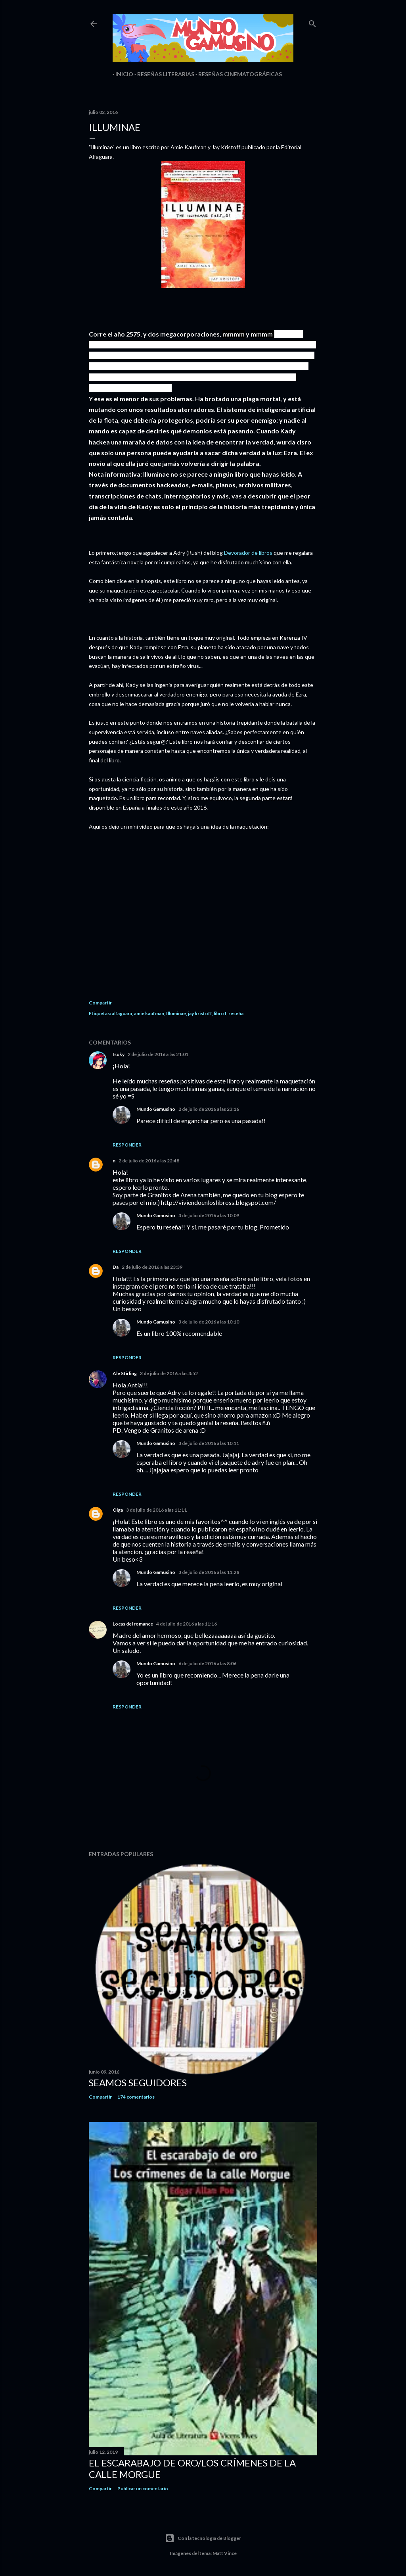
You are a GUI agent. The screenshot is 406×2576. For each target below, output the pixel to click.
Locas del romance (133, 1624)
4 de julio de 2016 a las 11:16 (186, 1624)
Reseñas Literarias (163, 74)
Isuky (118, 1054)
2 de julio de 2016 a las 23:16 (208, 1109)
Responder (127, 1145)
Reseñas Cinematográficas (237, 74)
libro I (220, 1013)
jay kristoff (200, 1013)
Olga (118, 1510)
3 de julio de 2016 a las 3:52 (169, 1373)
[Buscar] (312, 22)
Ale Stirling (125, 1373)
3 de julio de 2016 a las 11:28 (208, 1572)
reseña (235, 1013)
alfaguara (122, 1013)
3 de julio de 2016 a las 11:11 (156, 1510)
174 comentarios (136, 2097)
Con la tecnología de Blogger (203, 2538)
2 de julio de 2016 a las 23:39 (152, 1267)
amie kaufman (149, 1013)
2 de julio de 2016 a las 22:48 (149, 1161)
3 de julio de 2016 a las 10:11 (208, 1443)
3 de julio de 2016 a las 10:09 (208, 1215)
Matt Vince (225, 2553)
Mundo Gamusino (155, 1109)
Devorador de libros (248, 552)
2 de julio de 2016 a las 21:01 (158, 1054)
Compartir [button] (100, 1003)
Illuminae (176, 1013)
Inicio (121, 74)
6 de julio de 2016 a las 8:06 (207, 1663)
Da (116, 1267)
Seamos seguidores (138, 2082)
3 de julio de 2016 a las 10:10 (208, 1322)
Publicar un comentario (142, 2488)
